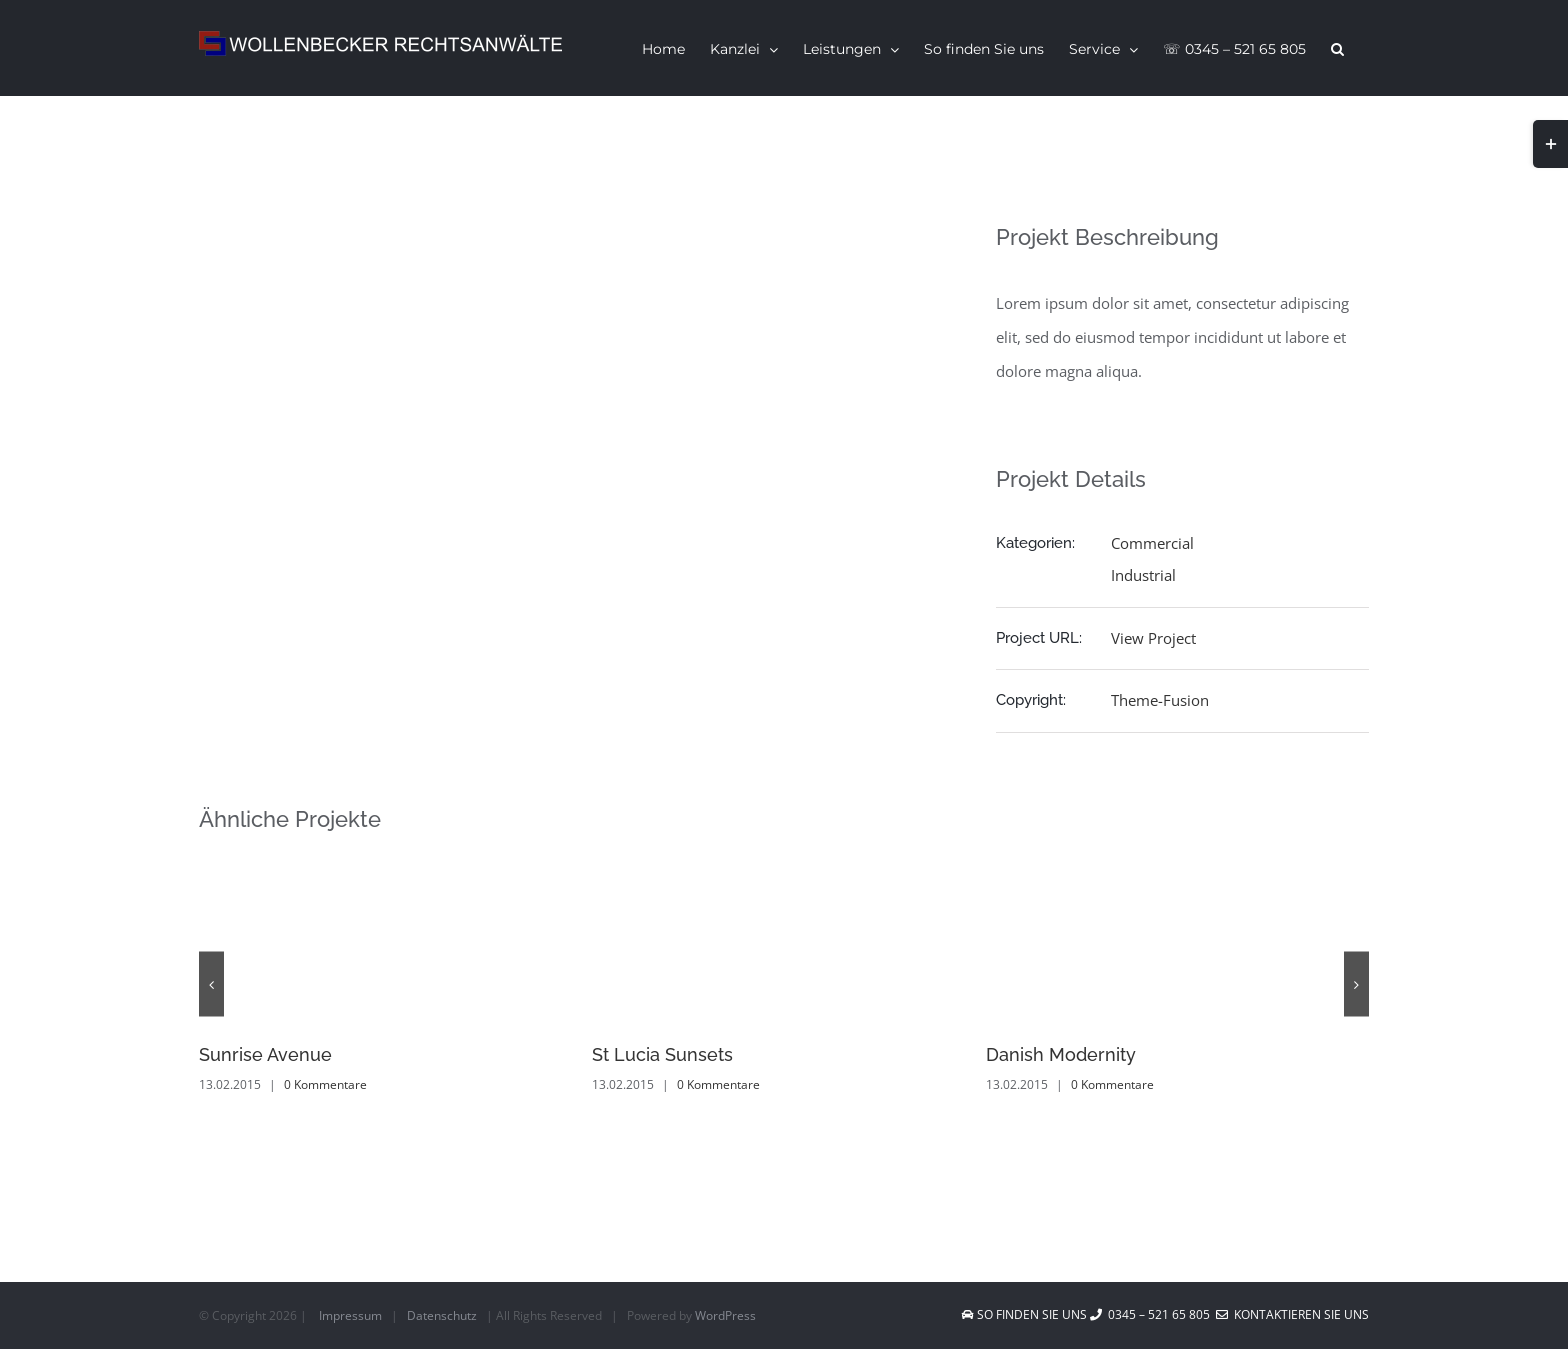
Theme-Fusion (1160, 700)
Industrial (1143, 575)
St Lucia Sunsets (662, 1054)
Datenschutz (442, 1315)
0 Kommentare (325, 1084)
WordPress (725, 1315)
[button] (1337, 48)
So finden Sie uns (1026, 1314)
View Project (1153, 638)
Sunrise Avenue (265, 1054)
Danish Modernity (1061, 1054)
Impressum (350, 1315)
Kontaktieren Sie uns (1292, 1314)
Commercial (1152, 543)
